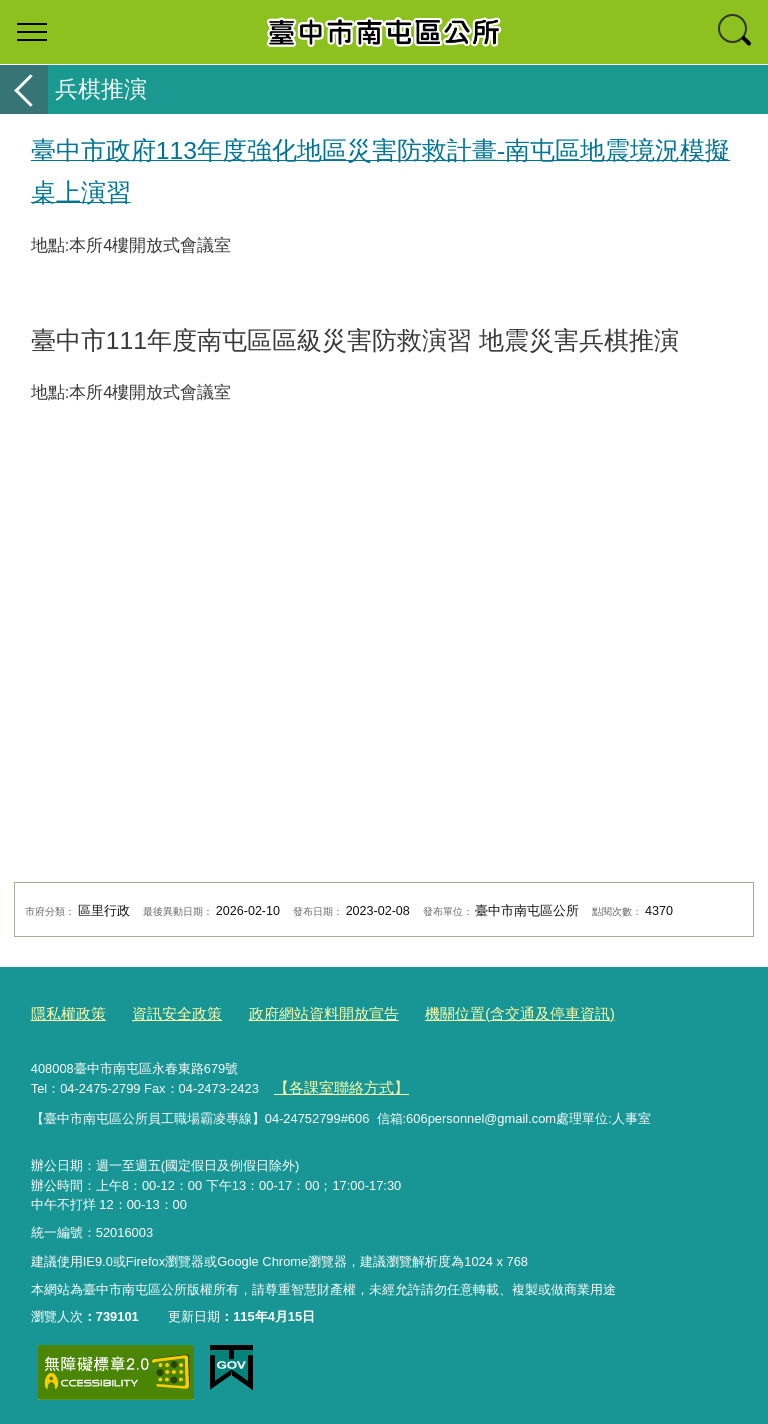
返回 (24, 89)
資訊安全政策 (161, 1011)
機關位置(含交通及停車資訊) (465, 1011)
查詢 (736, 32)
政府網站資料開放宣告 (292, 1011)
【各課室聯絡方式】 (331, 1083)
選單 (32, 32)
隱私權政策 (63, 1011)
